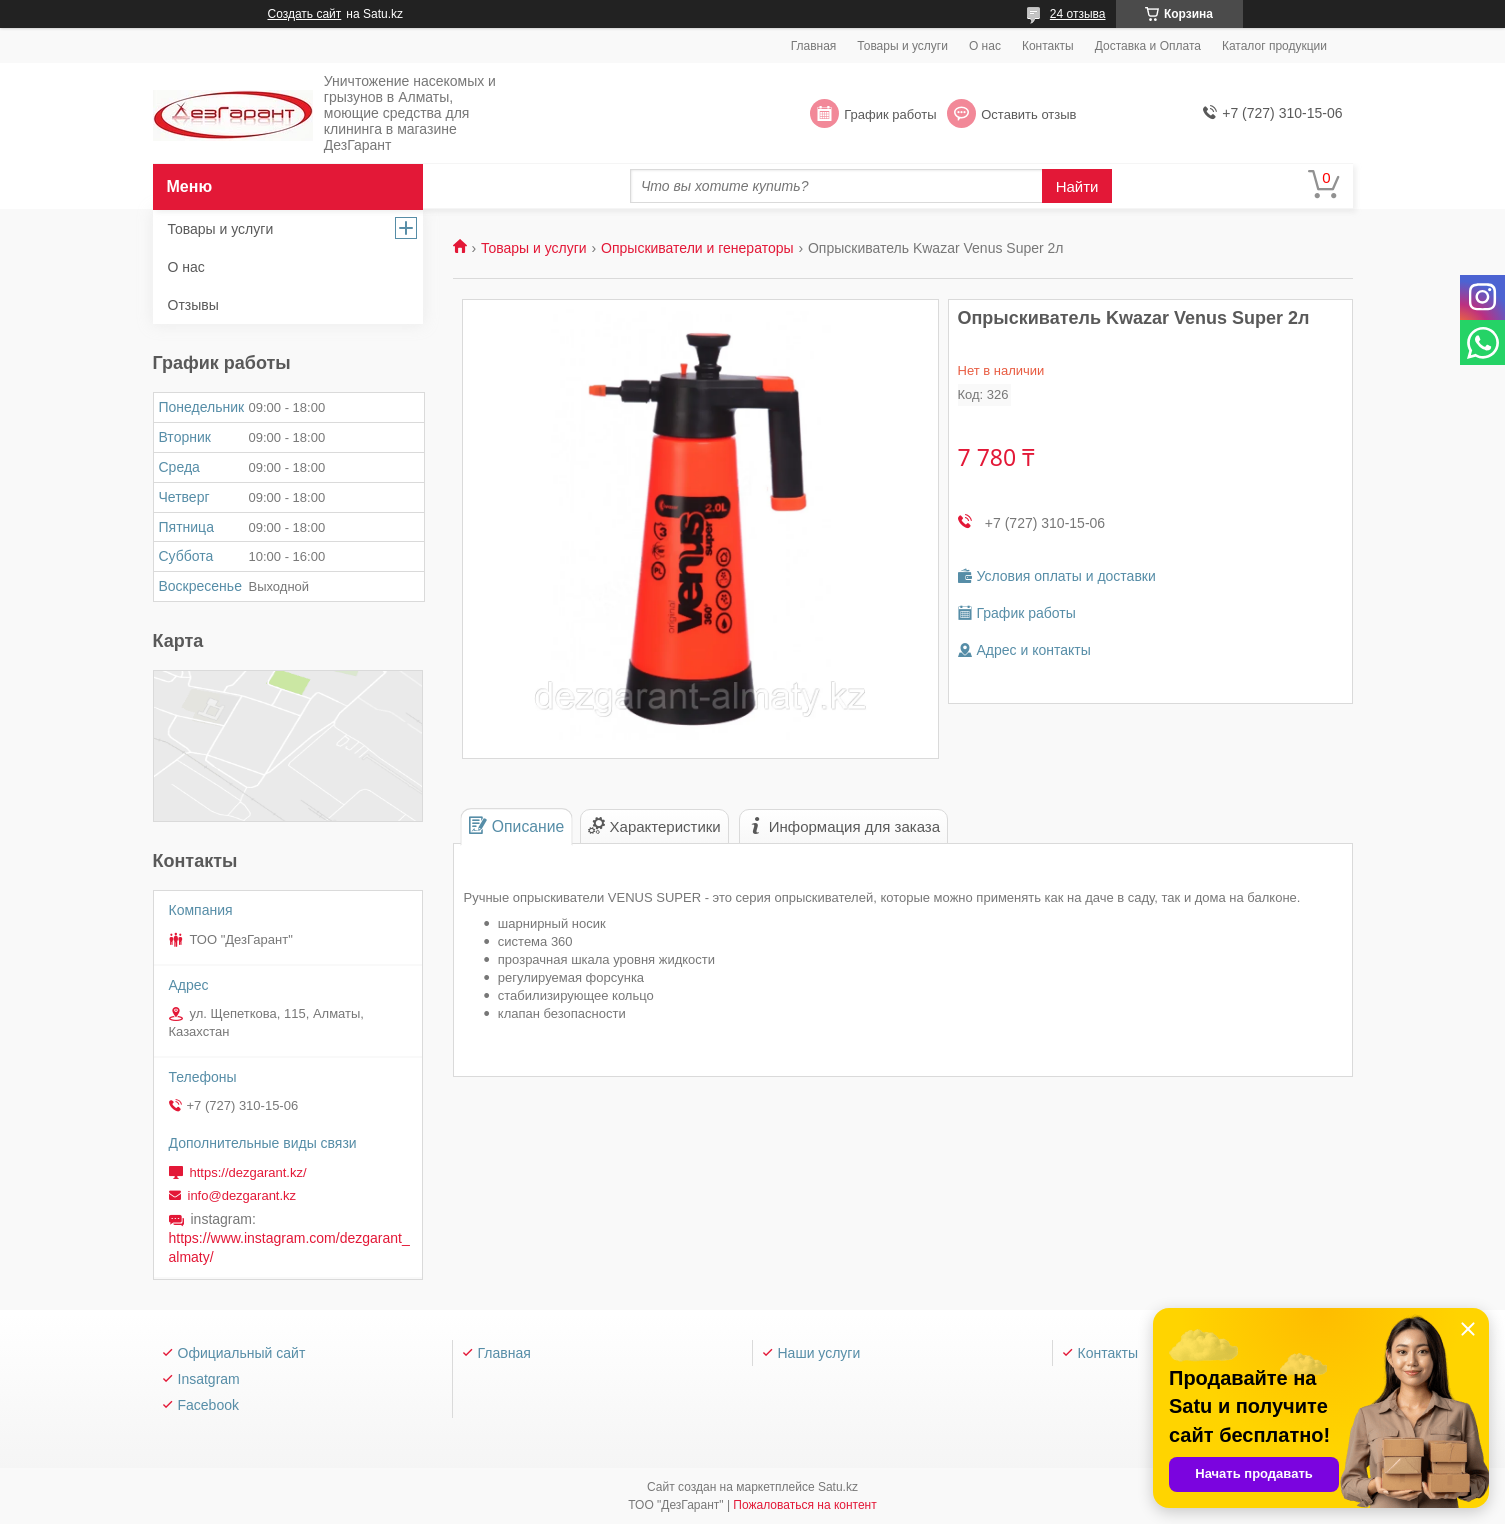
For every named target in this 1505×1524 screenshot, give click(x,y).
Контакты (1048, 46)
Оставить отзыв (1028, 114)
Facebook (208, 1405)
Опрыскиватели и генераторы (697, 248)
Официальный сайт (242, 1353)
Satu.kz (838, 1487)
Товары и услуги (902, 46)
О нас (985, 46)
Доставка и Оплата (1148, 46)
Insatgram (209, 1379)
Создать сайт (305, 14)
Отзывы (193, 305)
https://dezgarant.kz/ (248, 1172)
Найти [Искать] (1077, 186)
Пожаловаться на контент (804, 1505)
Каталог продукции (1274, 46)
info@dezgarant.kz (242, 1195)
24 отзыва (1078, 14)
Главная (814, 46)
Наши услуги (819, 1353)
